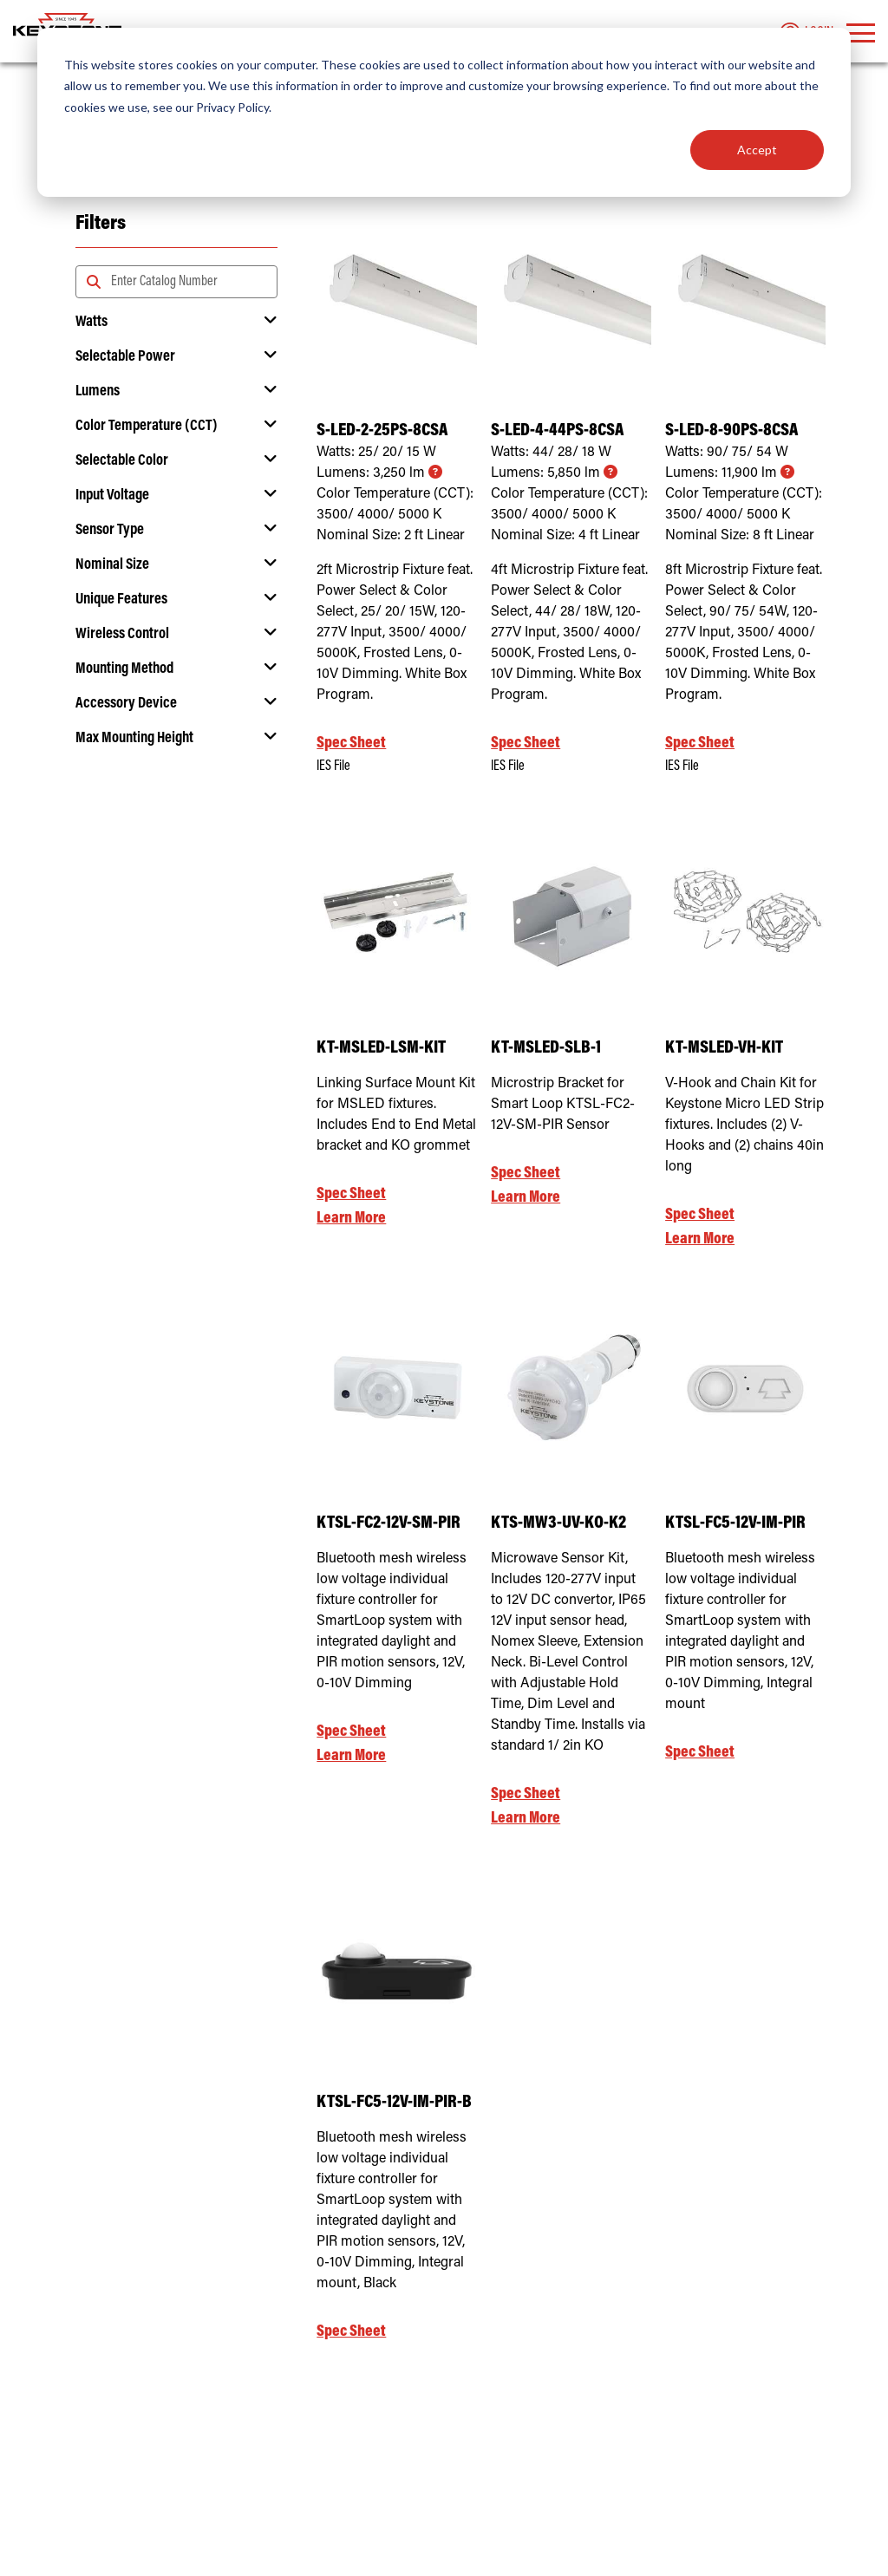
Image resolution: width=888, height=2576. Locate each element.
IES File (333, 766)
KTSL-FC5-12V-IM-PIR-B (394, 2103)
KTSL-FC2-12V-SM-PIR (388, 1524)
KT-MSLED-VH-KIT (724, 1049)
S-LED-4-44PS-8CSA (557, 431)
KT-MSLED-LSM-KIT (381, 1049)
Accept (757, 149)
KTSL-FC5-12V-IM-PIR (735, 1524)
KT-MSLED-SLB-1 (546, 1049)
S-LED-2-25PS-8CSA (382, 431)
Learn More (351, 1218)
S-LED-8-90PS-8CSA (731, 431)
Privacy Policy (232, 107)
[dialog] (444, 112)
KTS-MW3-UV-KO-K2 (558, 1524)
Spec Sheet (351, 743)
